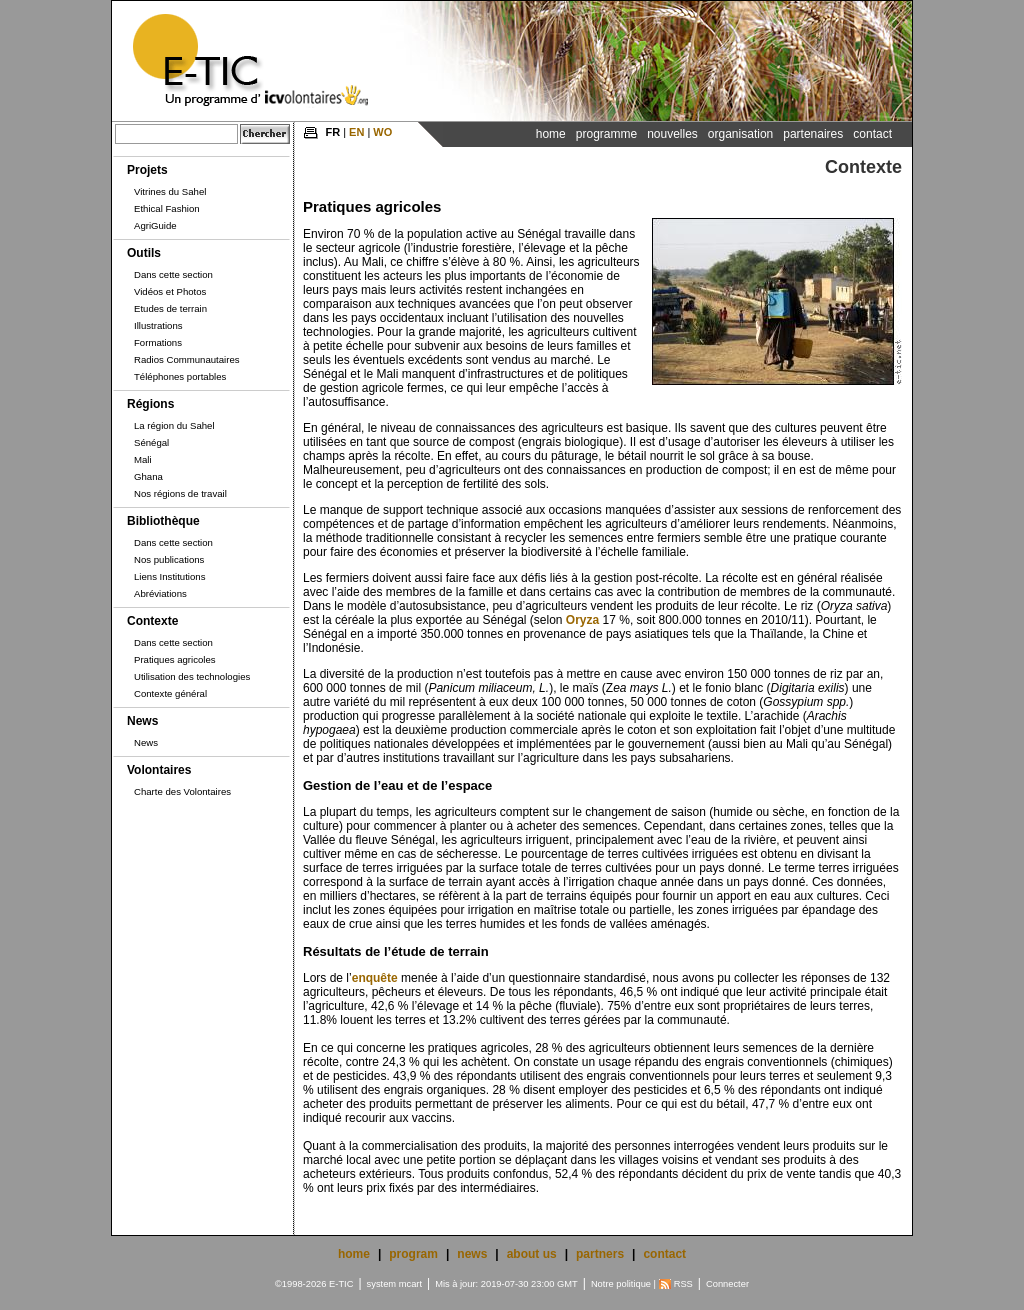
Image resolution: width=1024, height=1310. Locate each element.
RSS (683, 1284)
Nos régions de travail (180, 493)
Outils (144, 253)
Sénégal (151, 442)
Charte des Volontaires (182, 791)
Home (551, 134)
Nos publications (169, 559)
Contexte (152, 621)
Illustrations (158, 325)
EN (356, 132)
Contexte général (170, 693)
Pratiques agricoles (175, 659)
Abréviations (160, 593)
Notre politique (621, 1284)
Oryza (582, 620)
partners (600, 1254)
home (354, 1254)
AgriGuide (155, 225)
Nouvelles (672, 134)
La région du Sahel (174, 425)
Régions (150, 404)
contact (664, 1254)
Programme (606, 134)
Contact (872, 134)
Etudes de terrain (170, 308)
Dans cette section (173, 274)
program (413, 1254)
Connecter (727, 1284)
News (142, 721)
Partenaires (813, 134)
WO (382, 132)
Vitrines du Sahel (170, 191)
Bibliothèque (163, 521)
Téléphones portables (180, 376)
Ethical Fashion (167, 208)
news (472, 1254)
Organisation (740, 134)
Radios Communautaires (187, 359)
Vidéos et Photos (170, 291)
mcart (410, 1284)
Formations (158, 342)
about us (532, 1254)
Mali (143, 459)
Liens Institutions (169, 576)
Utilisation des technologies (192, 676)
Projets (147, 170)
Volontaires (159, 770)
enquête (375, 978)
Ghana (148, 476)
